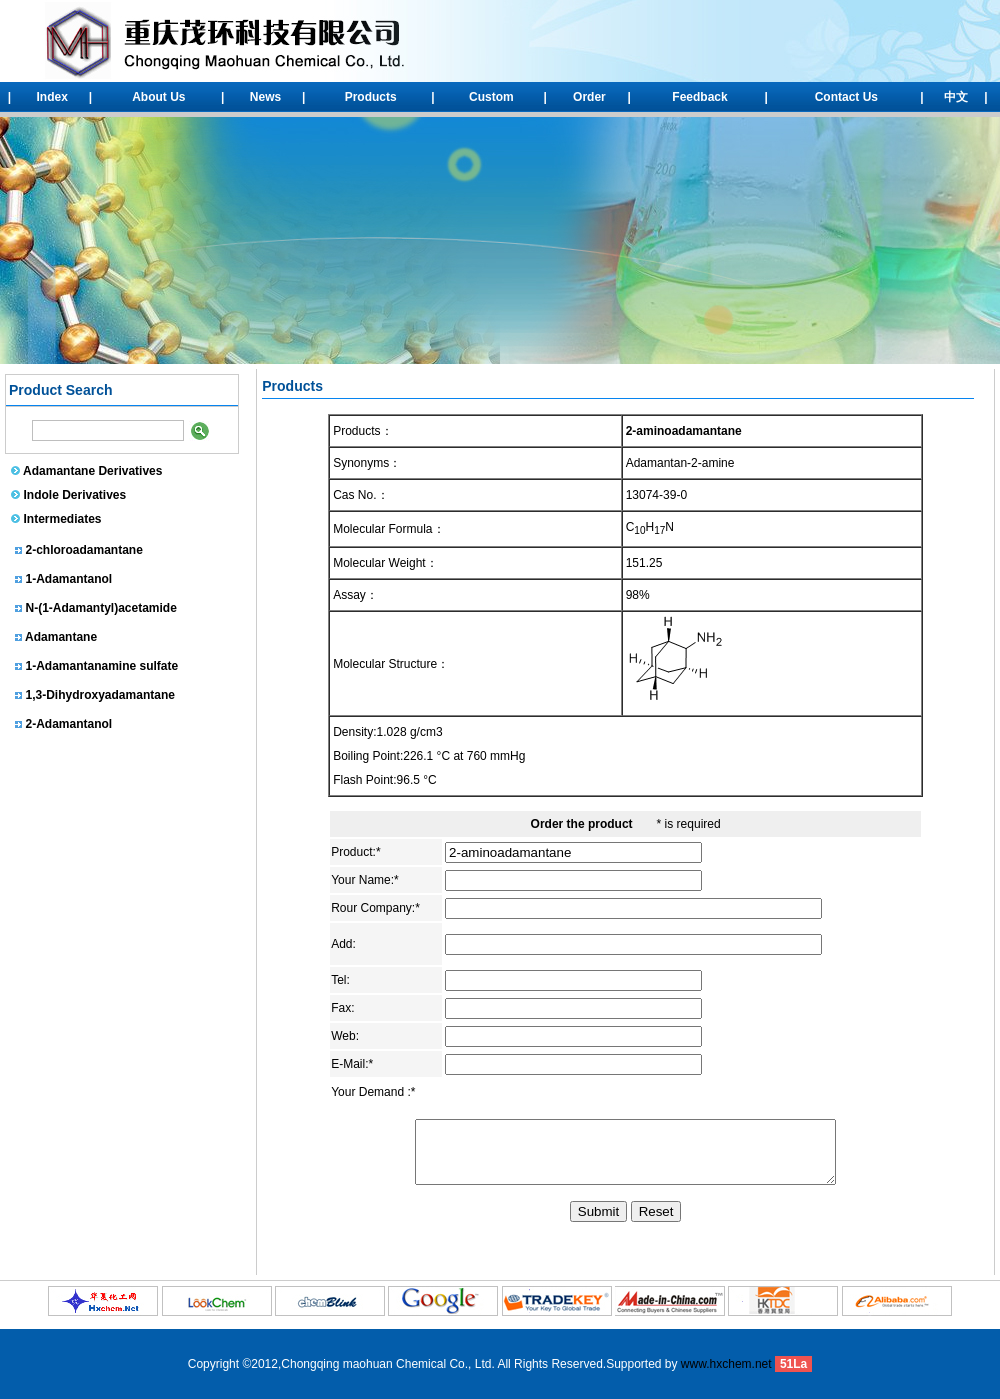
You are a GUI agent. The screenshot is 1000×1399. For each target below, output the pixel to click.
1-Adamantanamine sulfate (102, 671)
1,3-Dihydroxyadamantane (100, 700)
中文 (956, 97)
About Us (158, 97)
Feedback (699, 97)
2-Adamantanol (69, 729)
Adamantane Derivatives (92, 471)
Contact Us (846, 97)
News (265, 97)
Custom (491, 97)
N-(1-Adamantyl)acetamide (101, 613)
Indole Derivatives (75, 495)
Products (371, 97)
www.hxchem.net (726, 1364)
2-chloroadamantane (84, 555)
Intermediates (63, 519)
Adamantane (61, 642)
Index (52, 97)
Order (589, 97)
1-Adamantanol (69, 584)
